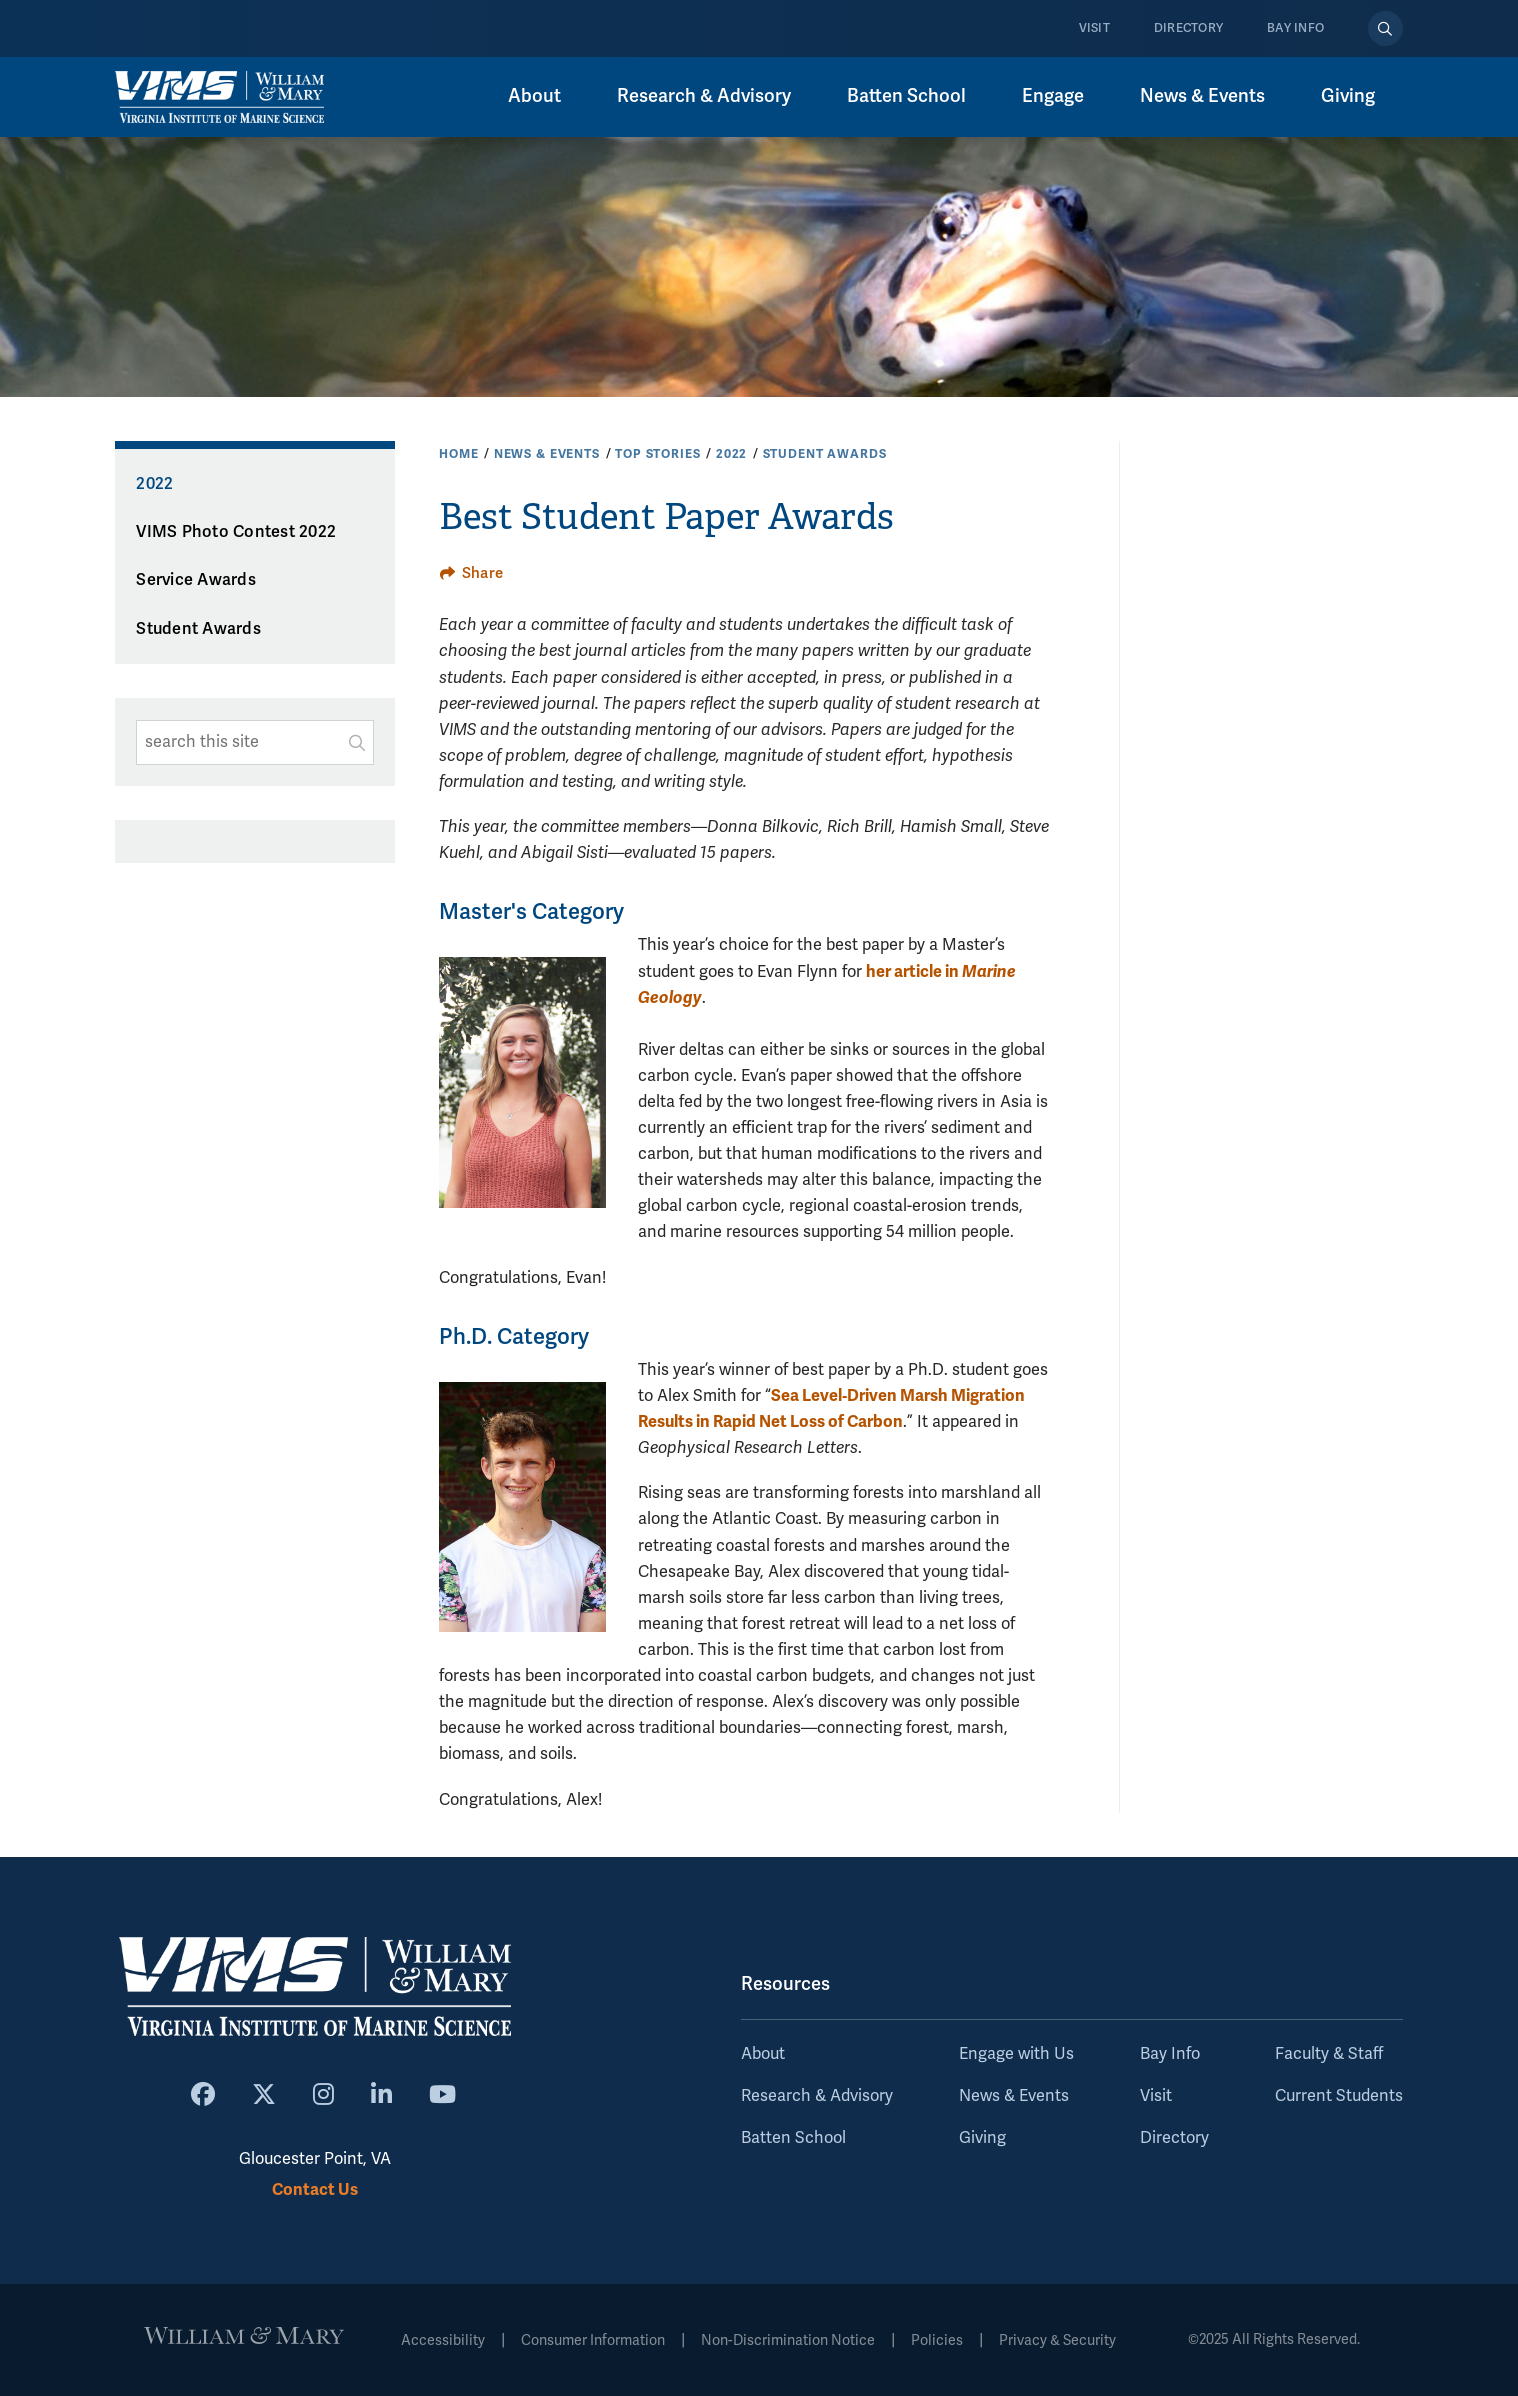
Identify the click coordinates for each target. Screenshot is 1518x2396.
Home (458, 454)
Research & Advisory (704, 96)
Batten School (906, 96)
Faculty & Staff (1329, 2054)
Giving (1348, 96)
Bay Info (1295, 28)
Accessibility (443, 2340)
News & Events (1202, 96)
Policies (937, 2340)
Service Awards (196, 580)
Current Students (1339, 2096)
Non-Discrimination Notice (788, 2340)
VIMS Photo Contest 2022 (236, 532)
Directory (1188, 28)
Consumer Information (593, 2340)
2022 (731, 454)
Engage (1053, 96)
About (534, 96)
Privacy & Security (1057, 2340)
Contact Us (315, 2189)
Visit (1094, 28)
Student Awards (825, 454)
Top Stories (657, 454)
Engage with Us (1016, 2054)
